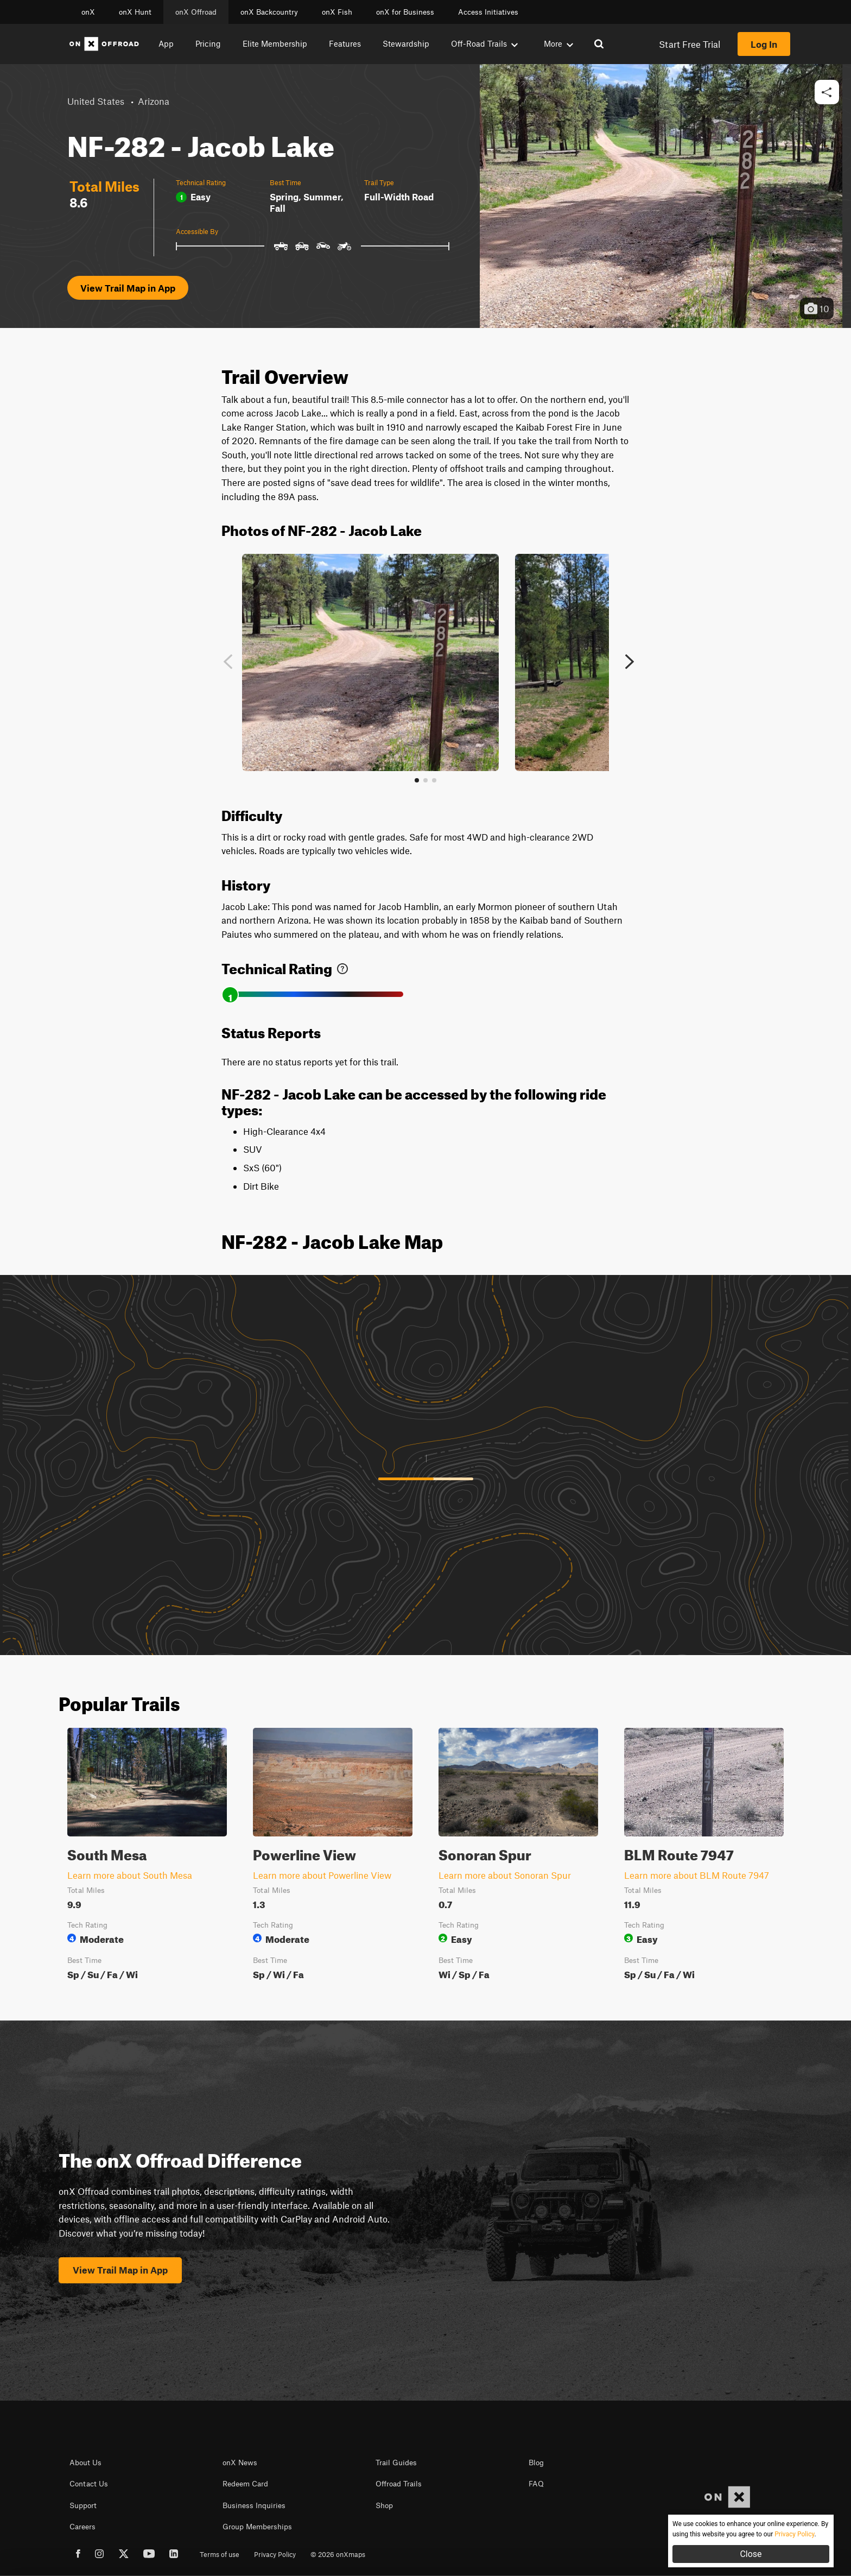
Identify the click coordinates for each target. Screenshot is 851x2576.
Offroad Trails (399, 2483)
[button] (826, 92)
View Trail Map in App (127, 287)
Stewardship (406, 43)
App (166, 43)
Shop (384, 2505)
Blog (536, 2462)
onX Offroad (196, 12)
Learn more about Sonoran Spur (505, 1875)
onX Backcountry (269, 12)
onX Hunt (135, 12)
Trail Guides (396, 2462)
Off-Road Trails (484, 43)
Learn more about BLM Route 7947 (696, 1875)
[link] (342, 966)
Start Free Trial (689, 44)
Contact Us (88, 2483)
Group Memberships (257, 2526)
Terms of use (219, 2554)
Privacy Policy (275, 2554)
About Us (85, 2462)
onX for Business (405, 12)
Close (750, 2554)
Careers (82, 2526)
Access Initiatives (488, 12)
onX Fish (337, 12)
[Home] (104, 44)
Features (345, 43)
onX (88, 12)
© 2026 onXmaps (337, 2554)
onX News (240, 2462)
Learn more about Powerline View (322, 1875)
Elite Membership (275, 43)
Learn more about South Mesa (129, 1875)
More (558, 43)
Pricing (208, 43)
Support (83, 2505)
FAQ (536, 2483)
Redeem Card (245, 2483)
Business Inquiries (254, 2505)
